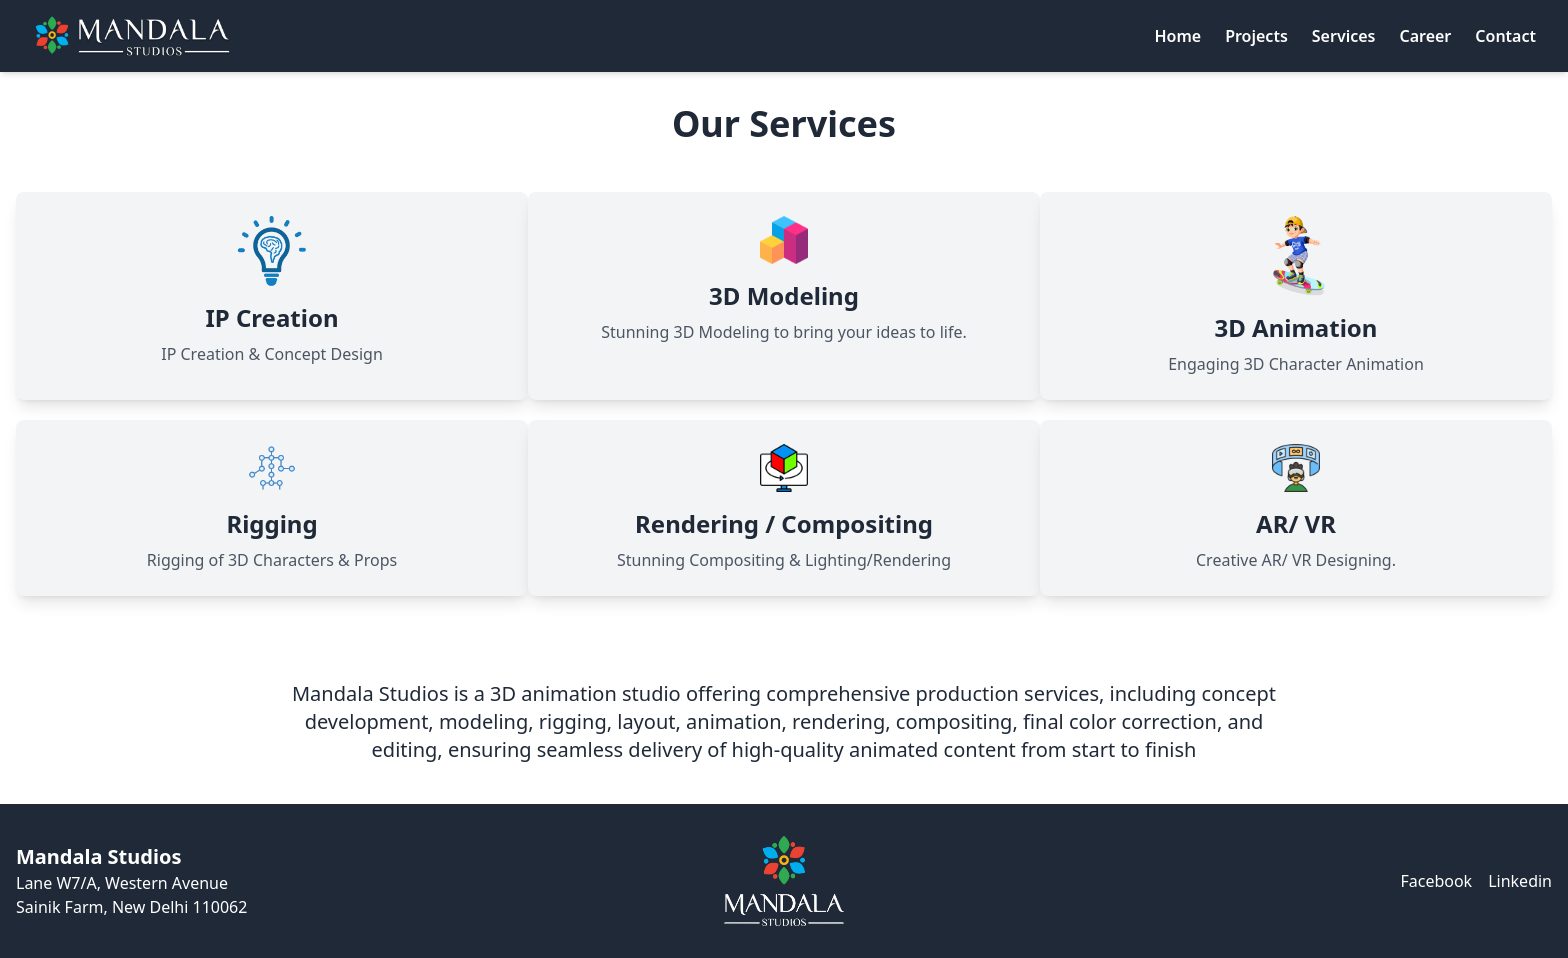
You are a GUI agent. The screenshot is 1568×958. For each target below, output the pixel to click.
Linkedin (1520, 881)
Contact (1505, 36)
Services (1344, 36)
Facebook (1436, 881)
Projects (1256, 36)
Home (1177, 36)
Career (1425, 36)
